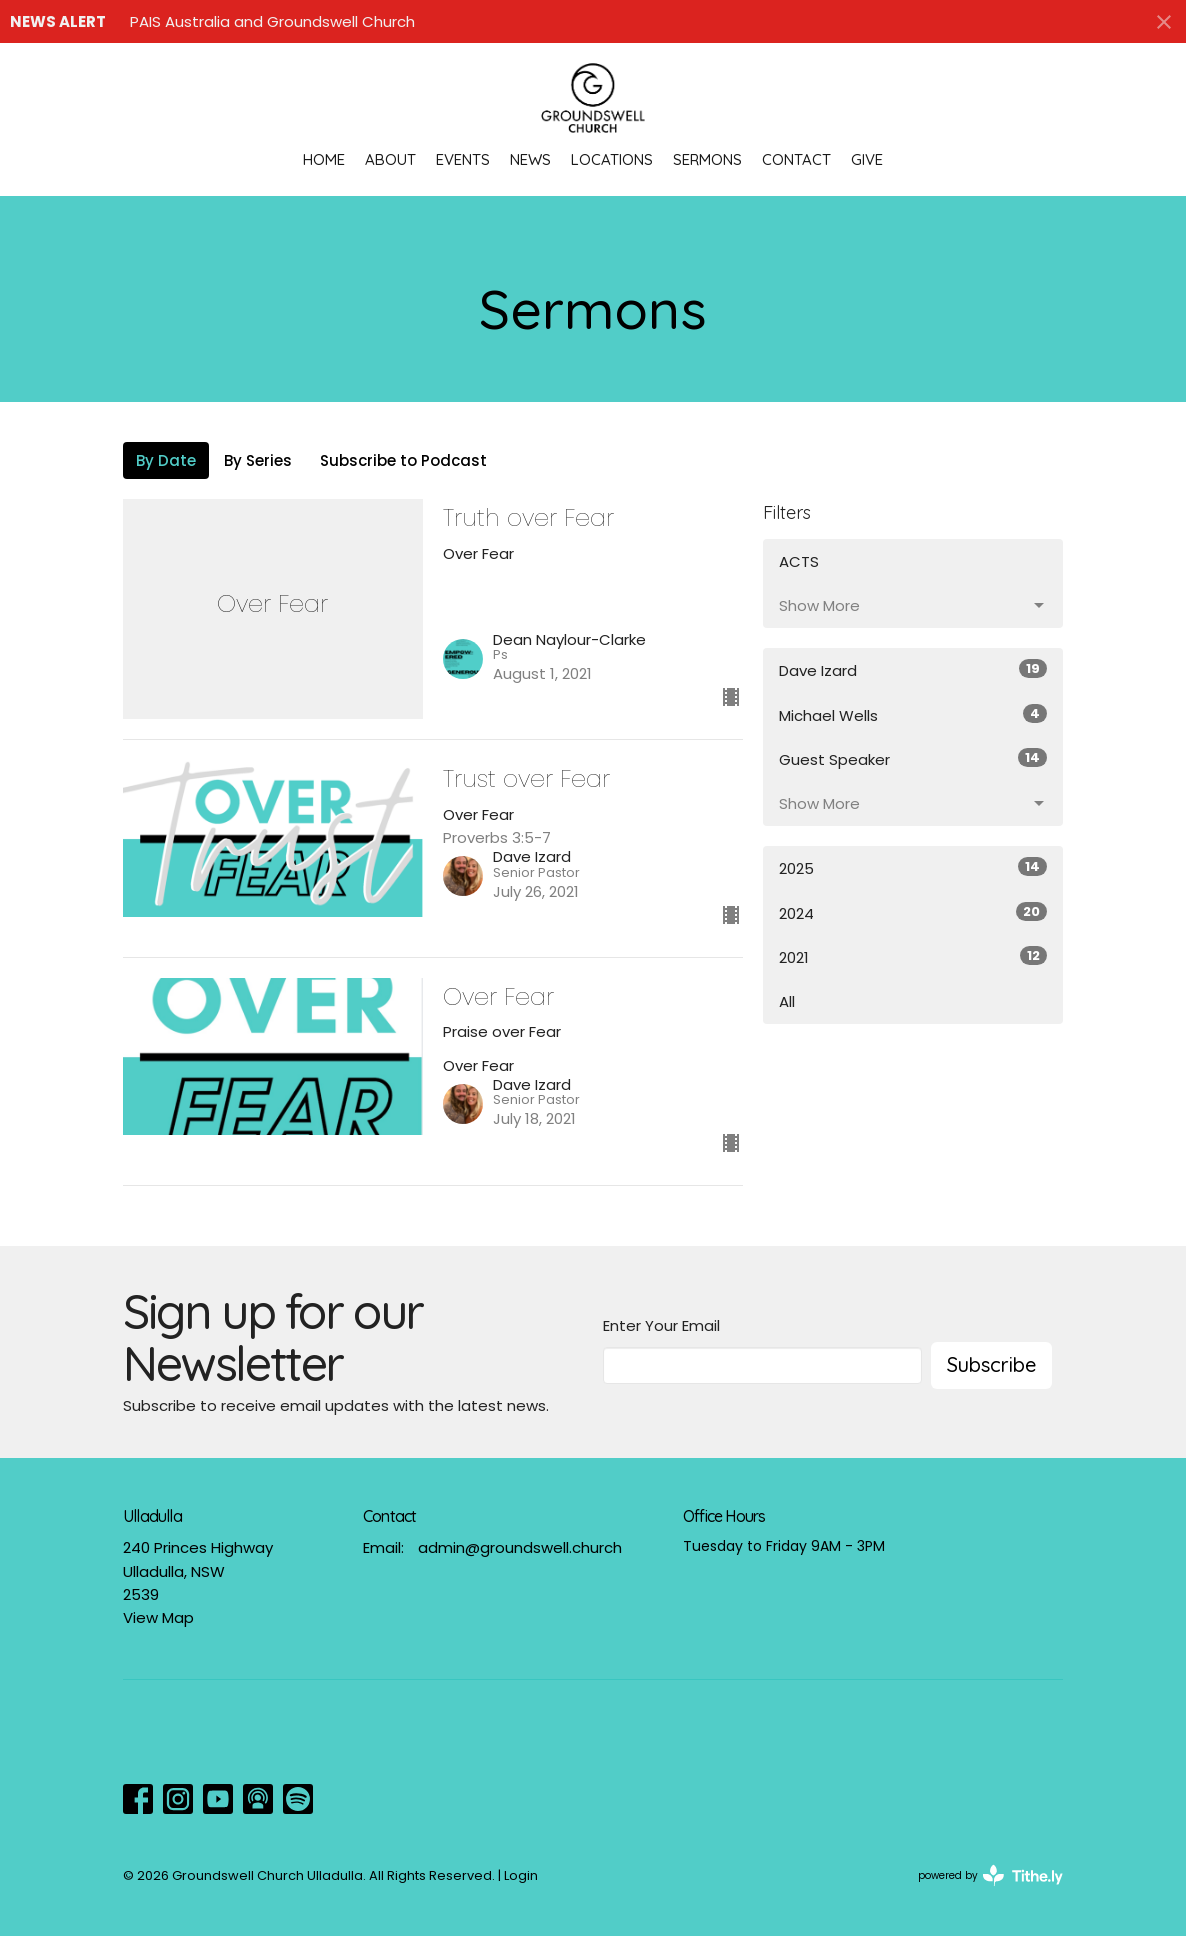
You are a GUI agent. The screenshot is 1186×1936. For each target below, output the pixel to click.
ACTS (799, 561)
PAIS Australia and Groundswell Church (272, 21)
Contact (796, 159)
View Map (158, 1617)
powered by (990, 1875)
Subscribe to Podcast (403, 460)
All (787, 1001)
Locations (612, 159)
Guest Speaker (913, 759)
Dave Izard (913, 670)
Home (324, 159)
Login (521, 1875)
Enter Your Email (661, 1325)
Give (867, 159)
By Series (258, 460)
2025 (913, 868)
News (530, 159)
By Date (166, 460)
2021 (913, 957)
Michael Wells (913, 715)
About (390, 159)
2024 (913, 913)
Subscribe (991, 1364)
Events (463, 159)
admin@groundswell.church (520, 1547)
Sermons (707, 159)
